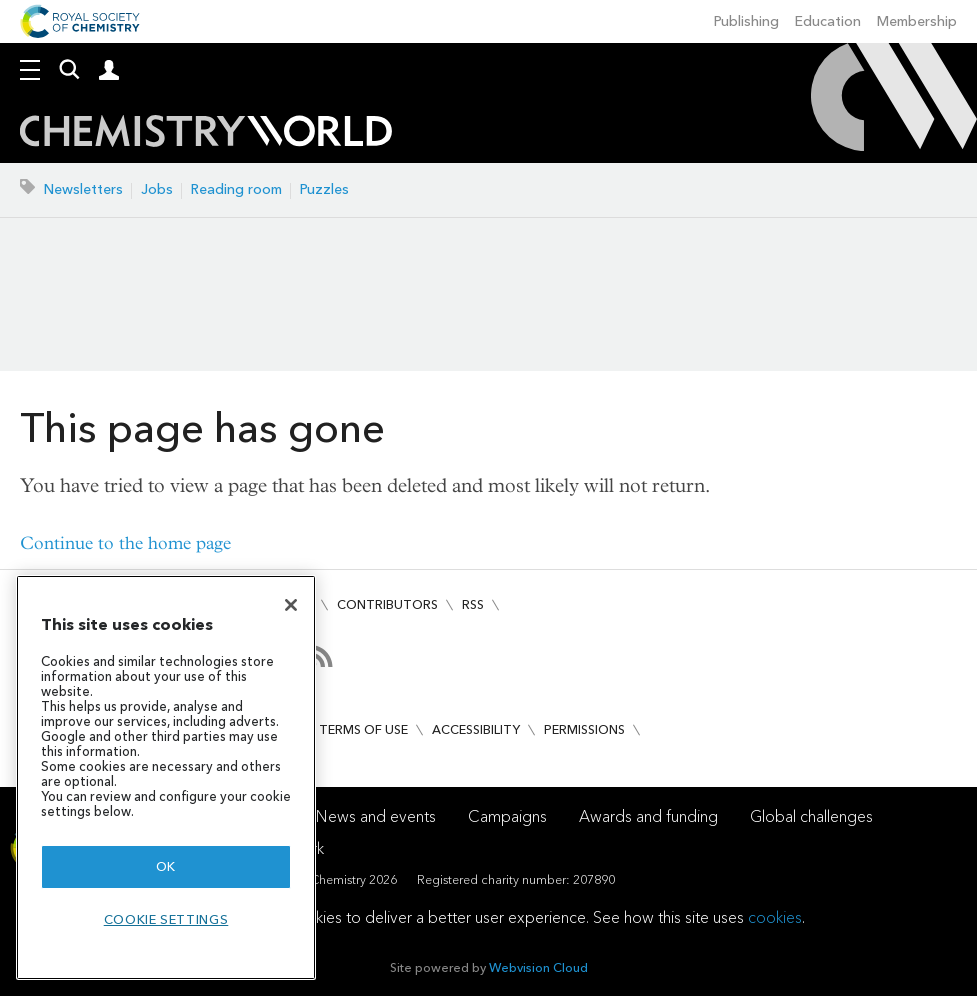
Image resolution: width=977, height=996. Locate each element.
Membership (917, 21)
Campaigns (507, 816)
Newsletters (83, 189)
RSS (473, 604)
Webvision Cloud (538, 967)
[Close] (291, 605)
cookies (775, 917)
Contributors (387, 604)
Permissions (584, 729)
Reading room (236, 189)
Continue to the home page (125, 543)
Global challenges (811, 816)
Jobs (157, 189)
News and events (376, 816)
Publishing (746, 21)
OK (166, 866)
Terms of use (363, 729)
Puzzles (324, 189)
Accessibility (476, 729)
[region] (166, 777)
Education (828, 21)
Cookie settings (166, 919)
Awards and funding (648, 816)
